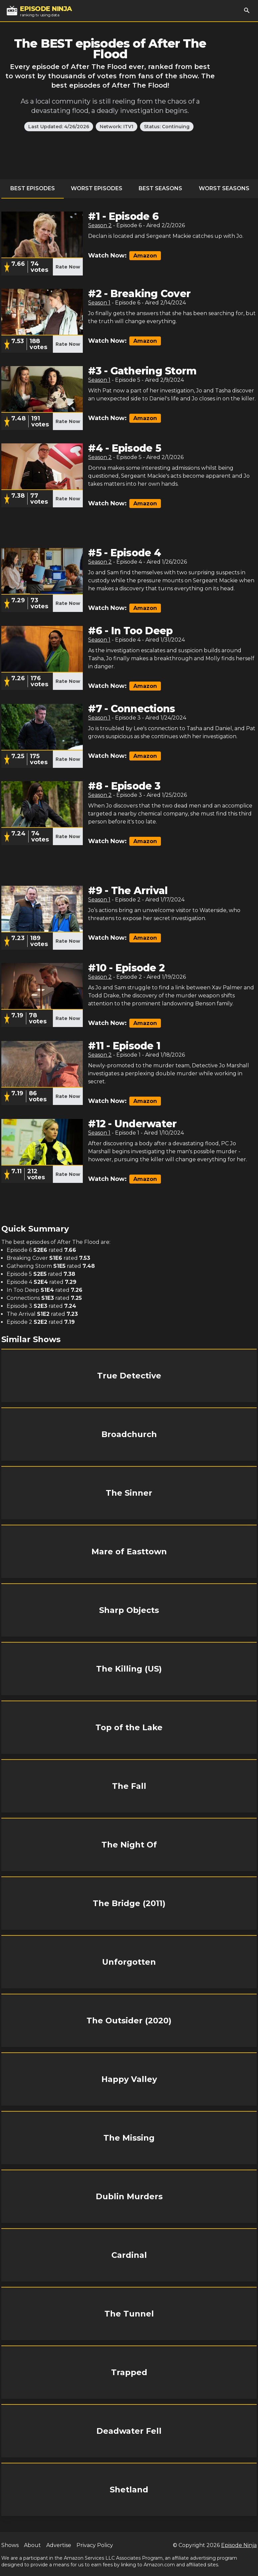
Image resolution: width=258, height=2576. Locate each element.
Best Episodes (32, 188)
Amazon (145, 256)
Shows (10, 2545)
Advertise (58, 2545)
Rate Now (68, 267)
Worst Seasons (224, 188)
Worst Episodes (96, 188)
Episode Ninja (239, 2545)
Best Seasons (160, 188)
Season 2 (100, 225)
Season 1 (99, 302)
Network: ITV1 (116, 127)
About (32, 2545)
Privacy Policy (94, 2545)
